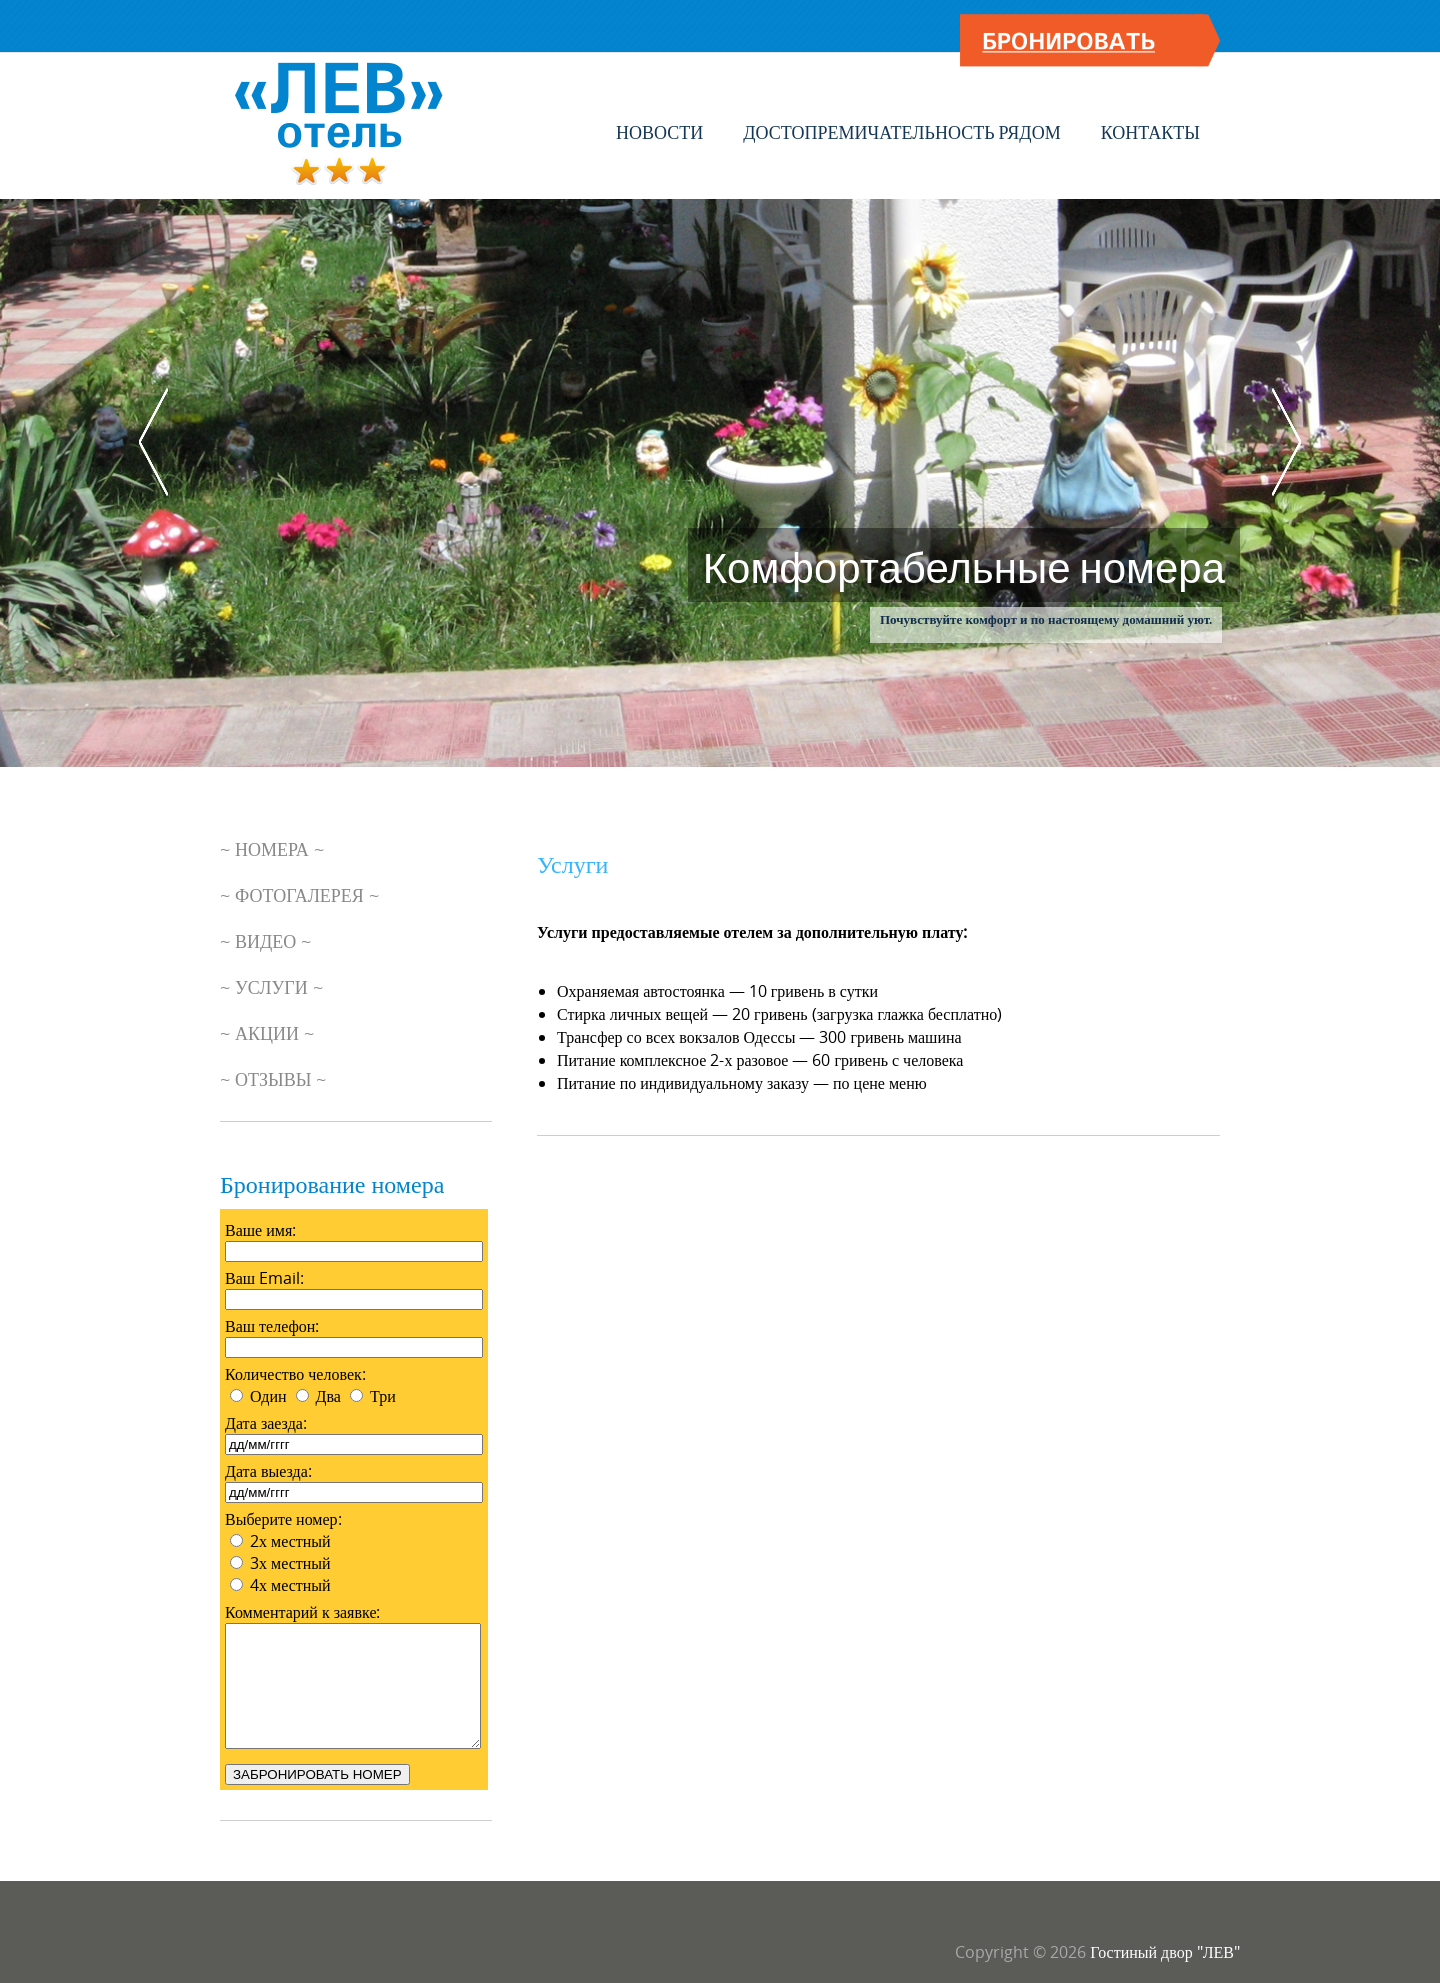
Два (328, 1396)
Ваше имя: (260, 1230)
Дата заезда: (266, 1423)
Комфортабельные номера (964, 565)
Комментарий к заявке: (302, 1612)
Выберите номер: (283, 1519)
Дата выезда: (268, 1471)
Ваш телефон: (272, 1326)
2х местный (290, 1541)
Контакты (1150, 132)
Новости (659, 132)
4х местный (290, 1585)
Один (268, 1396)
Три (383, 1396)
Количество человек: (295, 1374)
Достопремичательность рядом (901, 132)
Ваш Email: (264, 1278)
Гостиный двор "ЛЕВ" (1165, 1952)
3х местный (290, 1563)
